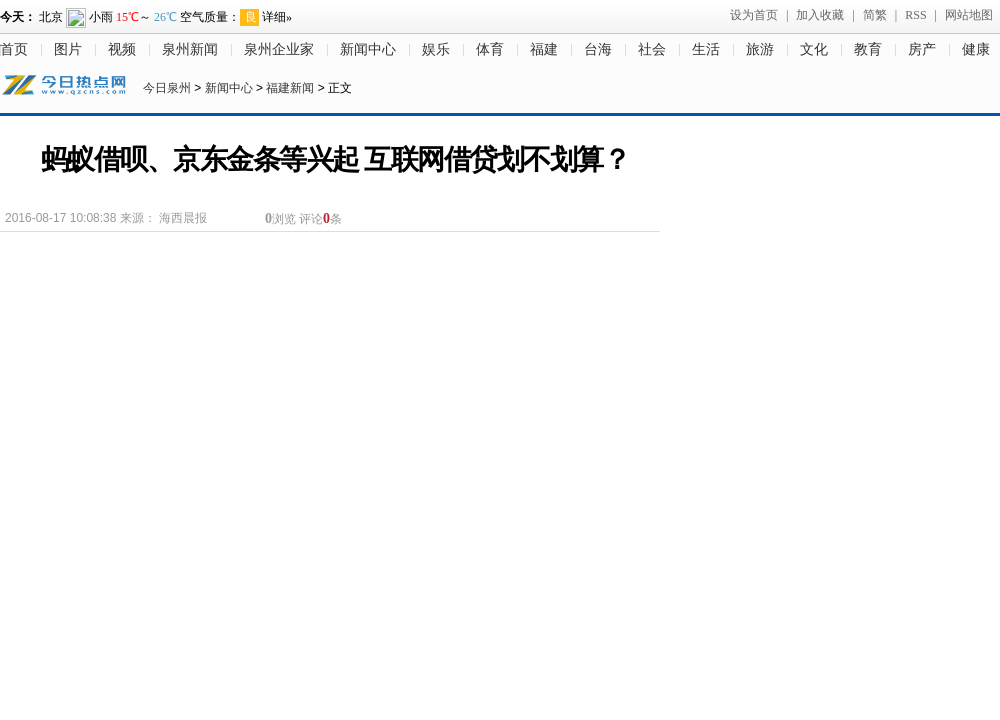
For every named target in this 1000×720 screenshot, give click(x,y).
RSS (915, 15)
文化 (814, 49)
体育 (490, 49)
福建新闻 (290, 88)
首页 (14, 49)
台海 (598, 49)
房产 (922, 49)
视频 (122, 49)
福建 (544, 49)
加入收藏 (820, 15)
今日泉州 (167, 88)
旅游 (760, 49)
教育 (868, 49)
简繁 (875, 15)
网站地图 (969, 15)
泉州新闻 (190, 49)
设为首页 (754, 15)
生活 (706, 49)
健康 (976, 49)
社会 (652, 49)
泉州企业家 (279, 49)
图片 (68, 49)
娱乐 (436, 49)
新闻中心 (368, 49)
